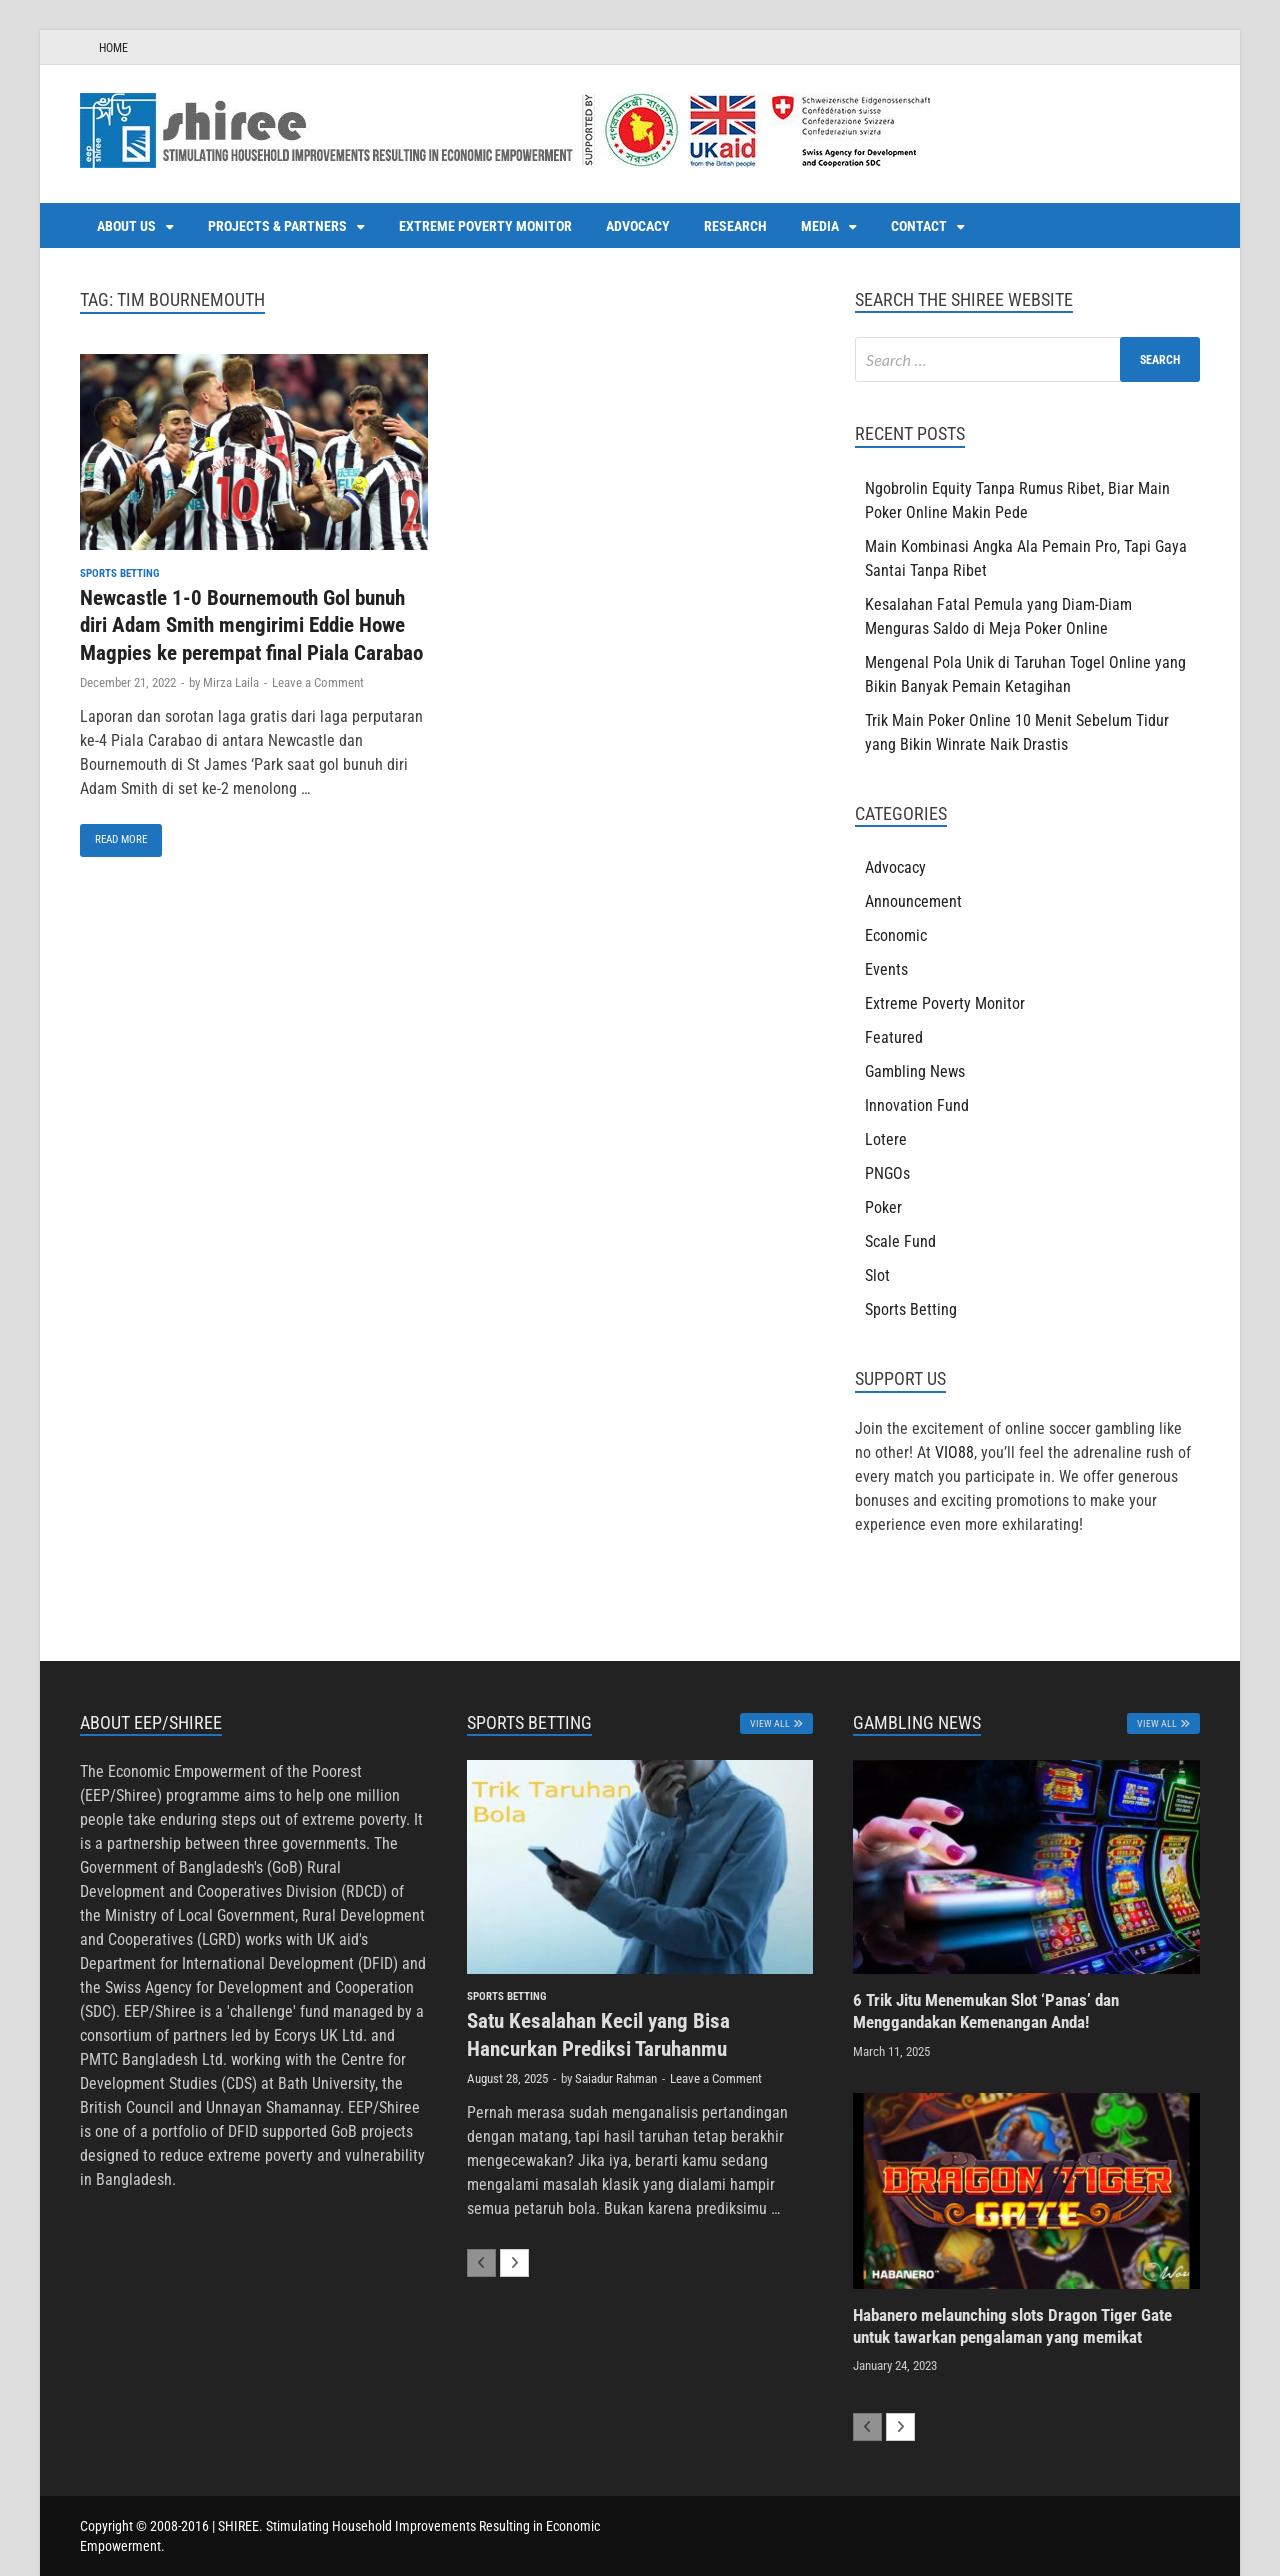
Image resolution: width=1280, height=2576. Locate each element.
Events (886, 969)
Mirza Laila (231, 682)
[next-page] (514, 2263)
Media (820, 226)
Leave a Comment (318, 682)
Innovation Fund (917, 1105)
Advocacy (638, 226)
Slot (877, 1275)
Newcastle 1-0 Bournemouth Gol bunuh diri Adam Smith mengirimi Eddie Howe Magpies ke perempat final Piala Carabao (251, 625)
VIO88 (954, 1452)
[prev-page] (481, 2263)
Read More (113, 835)
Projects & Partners (277, 226)
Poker (883, 1207)
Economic (896, 935)
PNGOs (887, 1173)
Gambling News (915, 1071)
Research (735, 226)
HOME (113, 48)
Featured (894, 1037)
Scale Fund (900, 1241)
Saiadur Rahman (616, 2078)
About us (126, 226)
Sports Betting (119, 573)
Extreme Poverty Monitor (485, 226)
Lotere (886, 1139)
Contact (919, 226)
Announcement (913, 901)
